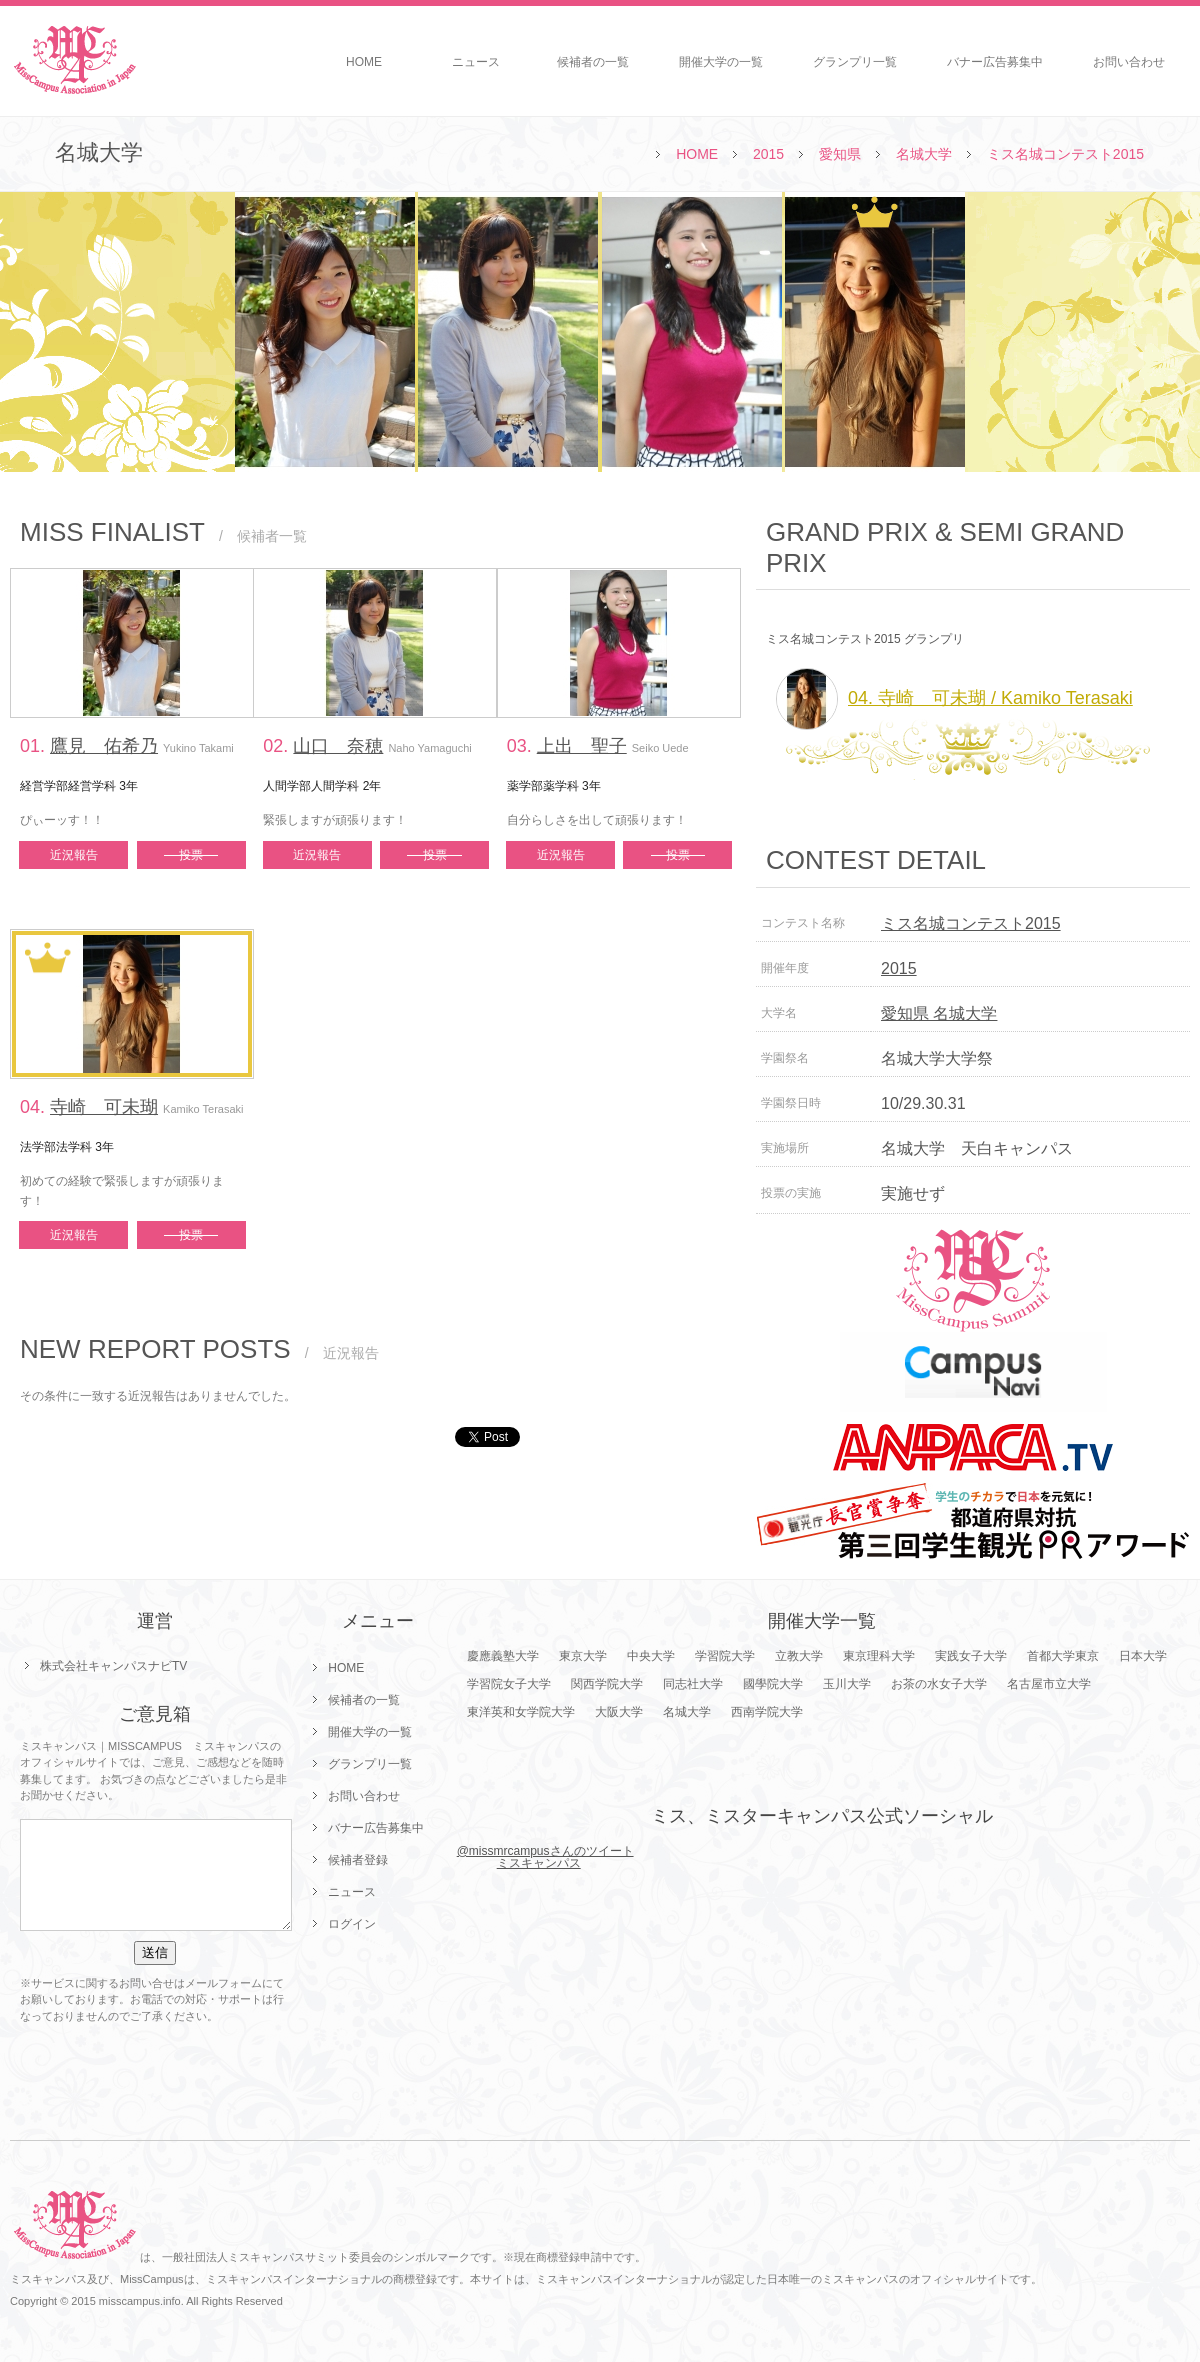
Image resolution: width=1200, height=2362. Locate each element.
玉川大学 (847, 1684)
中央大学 (651, 1656)
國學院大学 (773, 1684)
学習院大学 (725, 1656)
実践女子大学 (971, 1656)
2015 (768, 154)
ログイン (352, 1924)
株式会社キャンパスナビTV (113, 1666)
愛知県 (840, 154)
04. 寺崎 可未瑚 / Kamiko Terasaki (954, 699)
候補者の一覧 (593, 62)
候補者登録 (358, 1860)
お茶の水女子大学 (939, 1684)
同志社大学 (693, 1684)
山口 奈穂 (338, 746)
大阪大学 (619, 1712)
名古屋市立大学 (1049, 1684)
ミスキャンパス (539, 1863)
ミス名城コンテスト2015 (1065, 154)
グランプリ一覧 (855, 62)
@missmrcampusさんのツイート (545, 1851)
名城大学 (924, 154)
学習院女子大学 (509, 1684)
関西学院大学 (607, 1684)
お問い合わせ (1129, 62)
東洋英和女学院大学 (521, 1712)
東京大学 (583, 1656)
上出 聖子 (582, 746)
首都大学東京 (1063, 1656)
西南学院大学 (767, 1712)
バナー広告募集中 (995, 62)
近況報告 (74, 855)
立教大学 (799, 1656)
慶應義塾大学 (503, 1656)
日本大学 (1143, 1656)
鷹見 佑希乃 (104, 746)
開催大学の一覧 (721, 62)
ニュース (476, 62)
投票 (191, 855)
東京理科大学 (879, 1656)
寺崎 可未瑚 (104, 1107)
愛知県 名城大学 (939, 1013)
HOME (364, 62)
